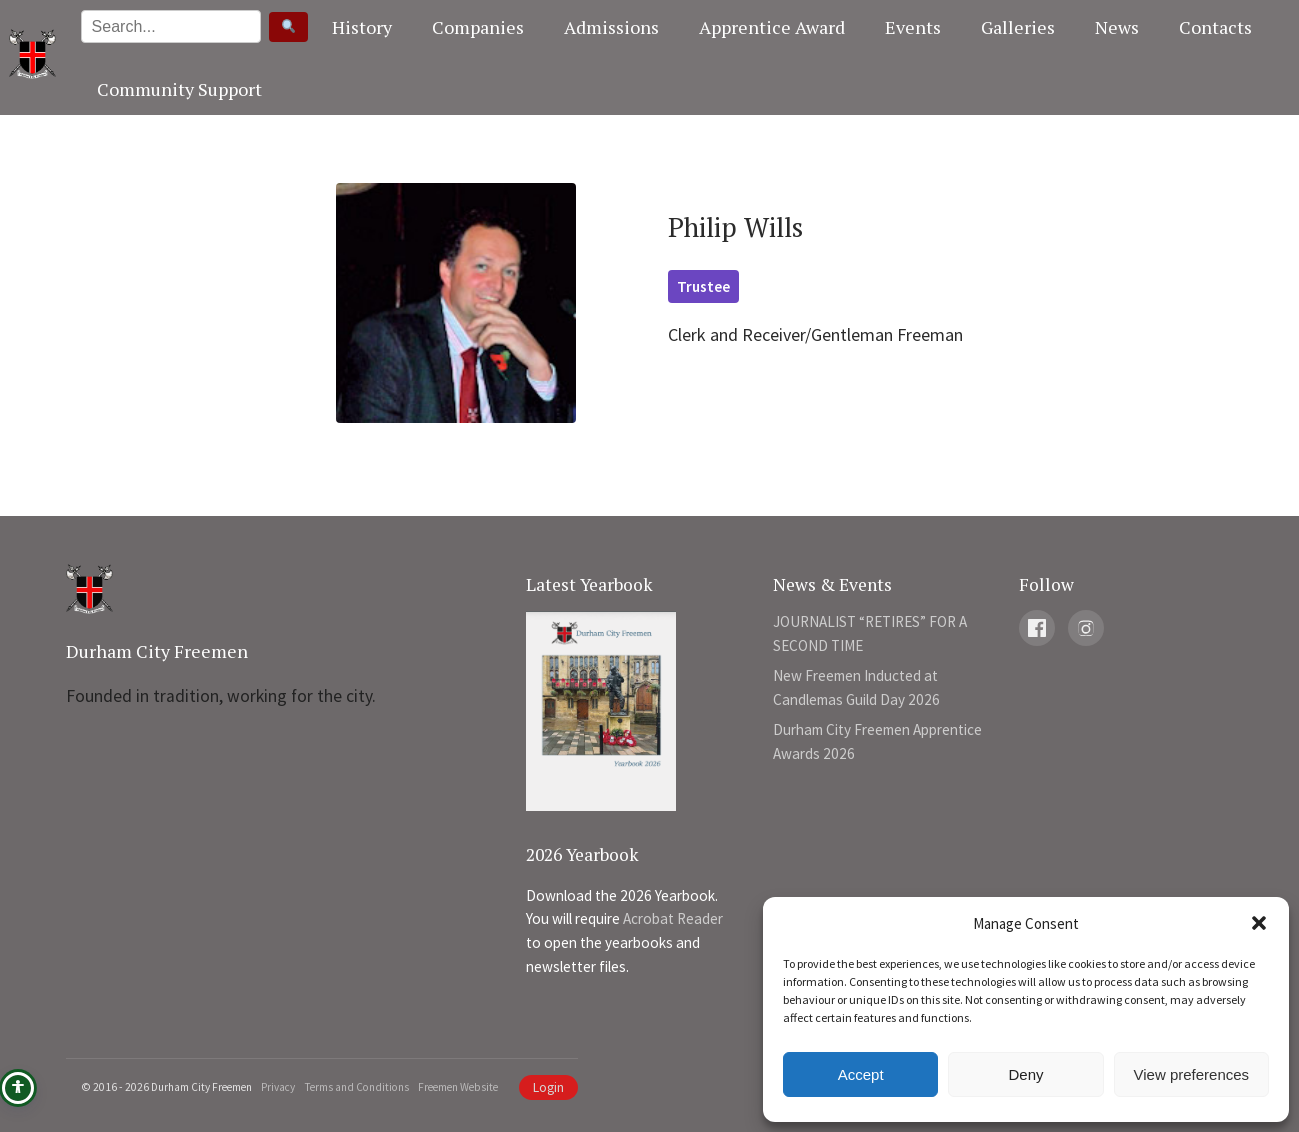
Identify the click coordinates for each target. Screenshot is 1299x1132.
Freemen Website (458, 1087)
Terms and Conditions (356, 1087)
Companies (478, 27)
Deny (1025, 1074)
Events (913, 27)
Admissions (611, 27)
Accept (861, 1074)
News (1117, 27)
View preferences (1192, 1074)
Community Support (179, 89)
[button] (1259, 923)
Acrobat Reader (673, 918)
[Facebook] (1037, 628)
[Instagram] (1086, 628)
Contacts (1215, 27)
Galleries (1018, 27)
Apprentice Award (772, 27)
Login (548, 1087)
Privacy (278, 1087)
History (362, 27)
